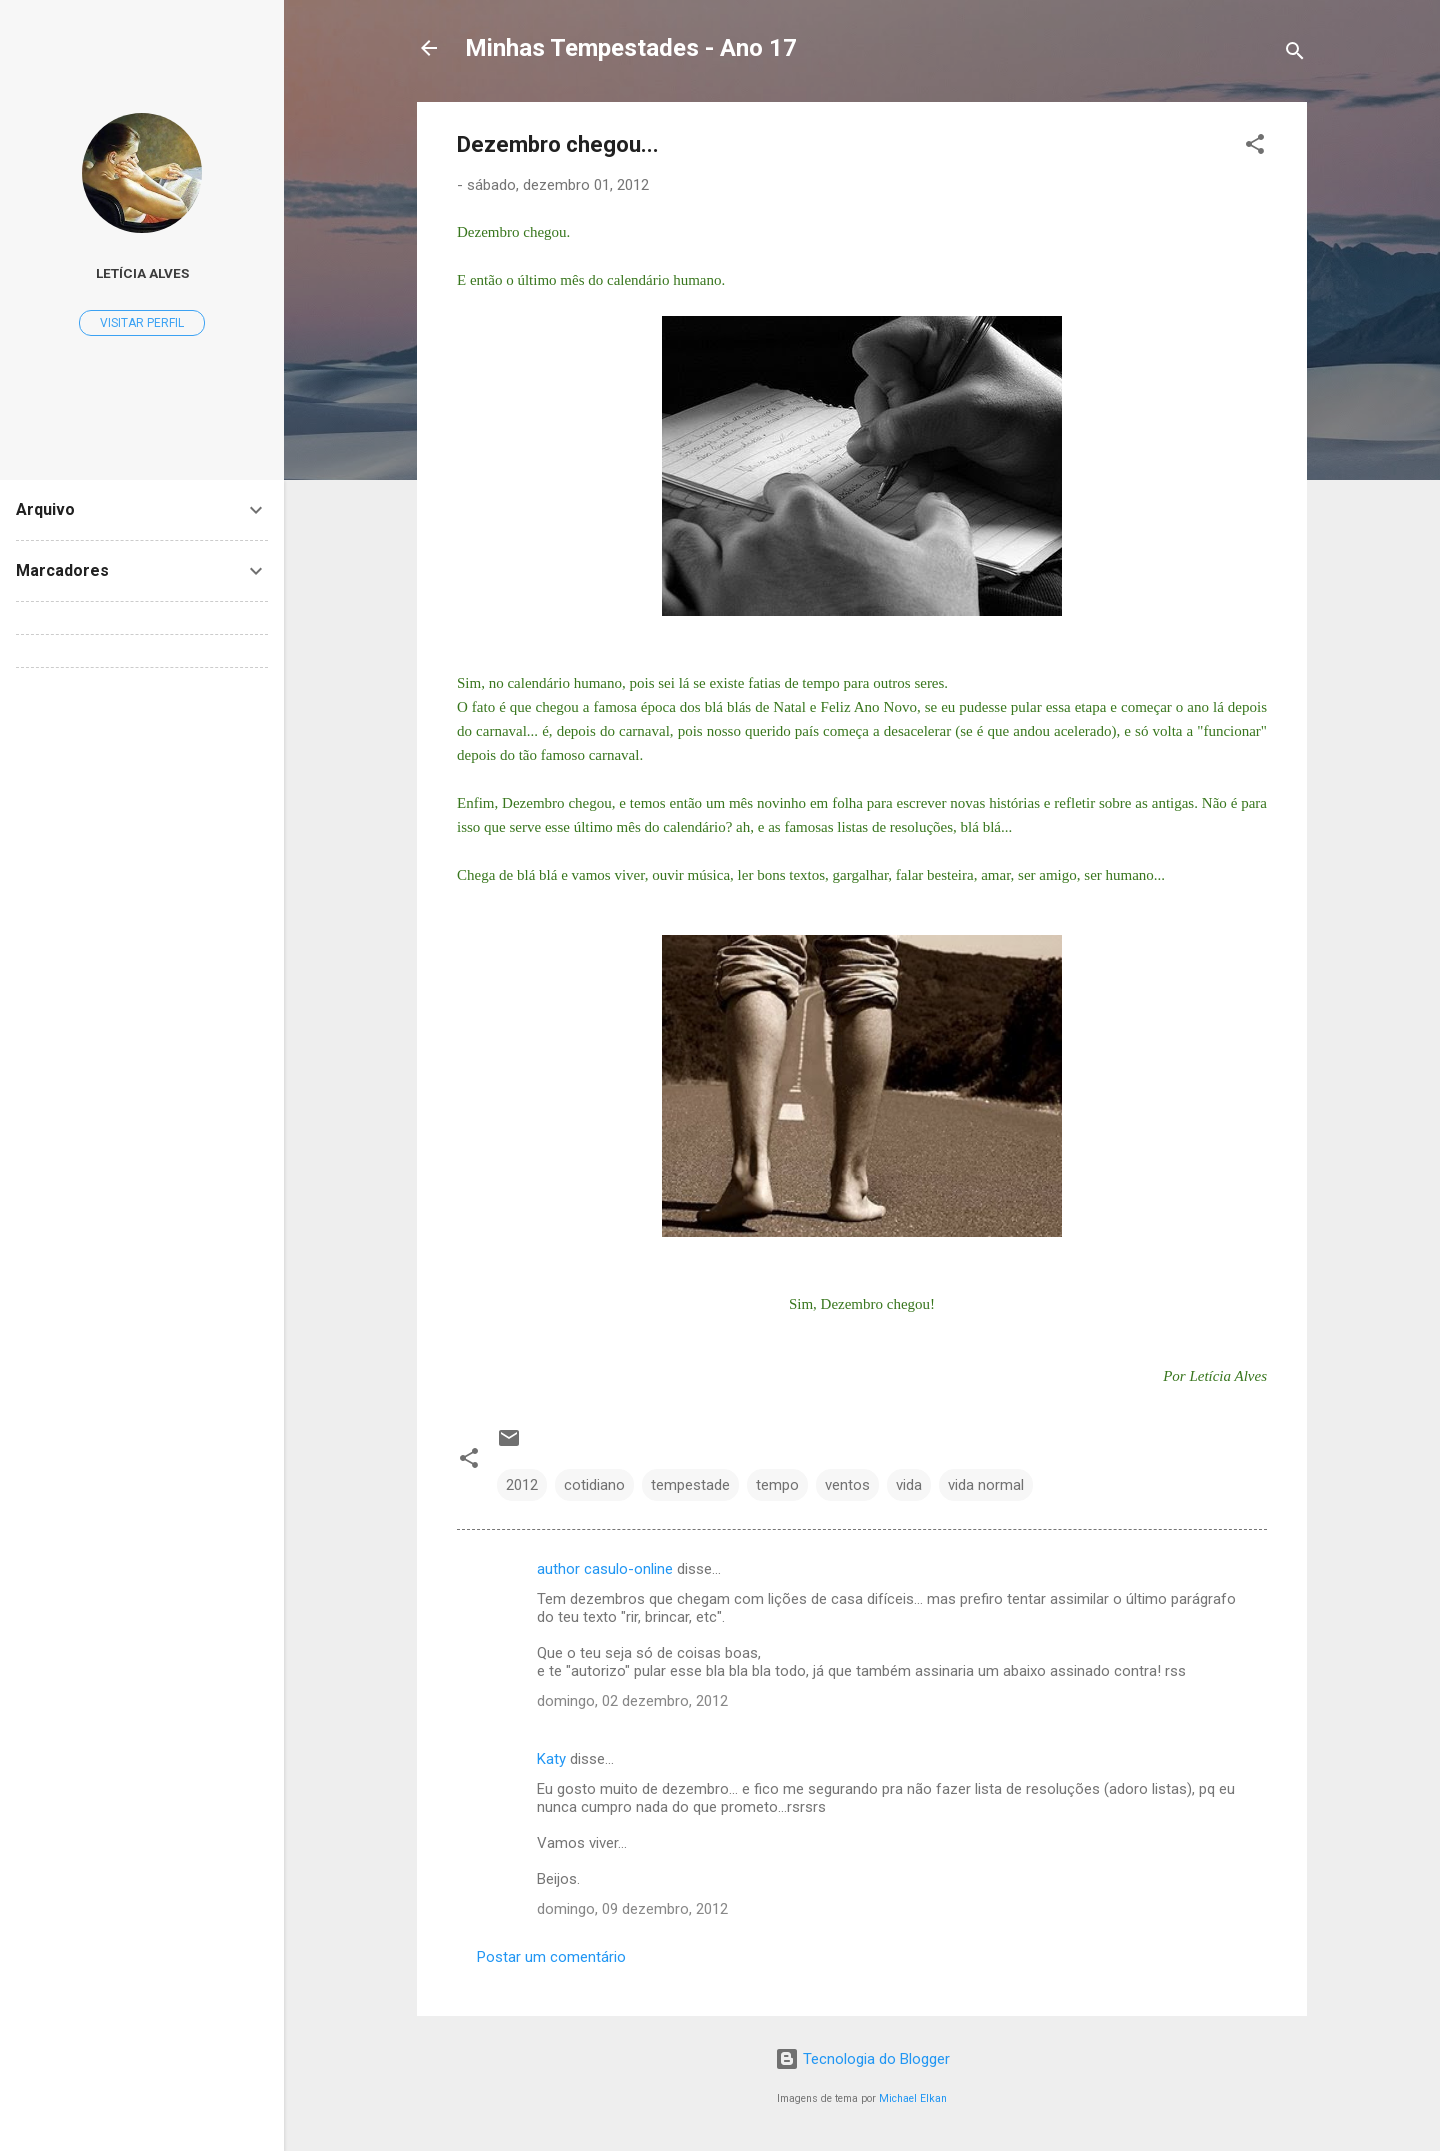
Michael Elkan (913, 2098)
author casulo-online (605, 1569)
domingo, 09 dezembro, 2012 (632, 1909)
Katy (551, 1759)
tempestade (690, 1485)
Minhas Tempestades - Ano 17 (631, 48)
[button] (1255, 147)
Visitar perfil (142, 323)
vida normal (986, 1485)
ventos (847, 1485)
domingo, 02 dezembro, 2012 (632, 1701)
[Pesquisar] (1295, 54)
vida (909, 1485)
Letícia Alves (142, 273)
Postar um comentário (551, 1957)
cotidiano (594, 1485)
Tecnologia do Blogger (862, 2059)
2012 (522, 1485)
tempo (777, 1485)
